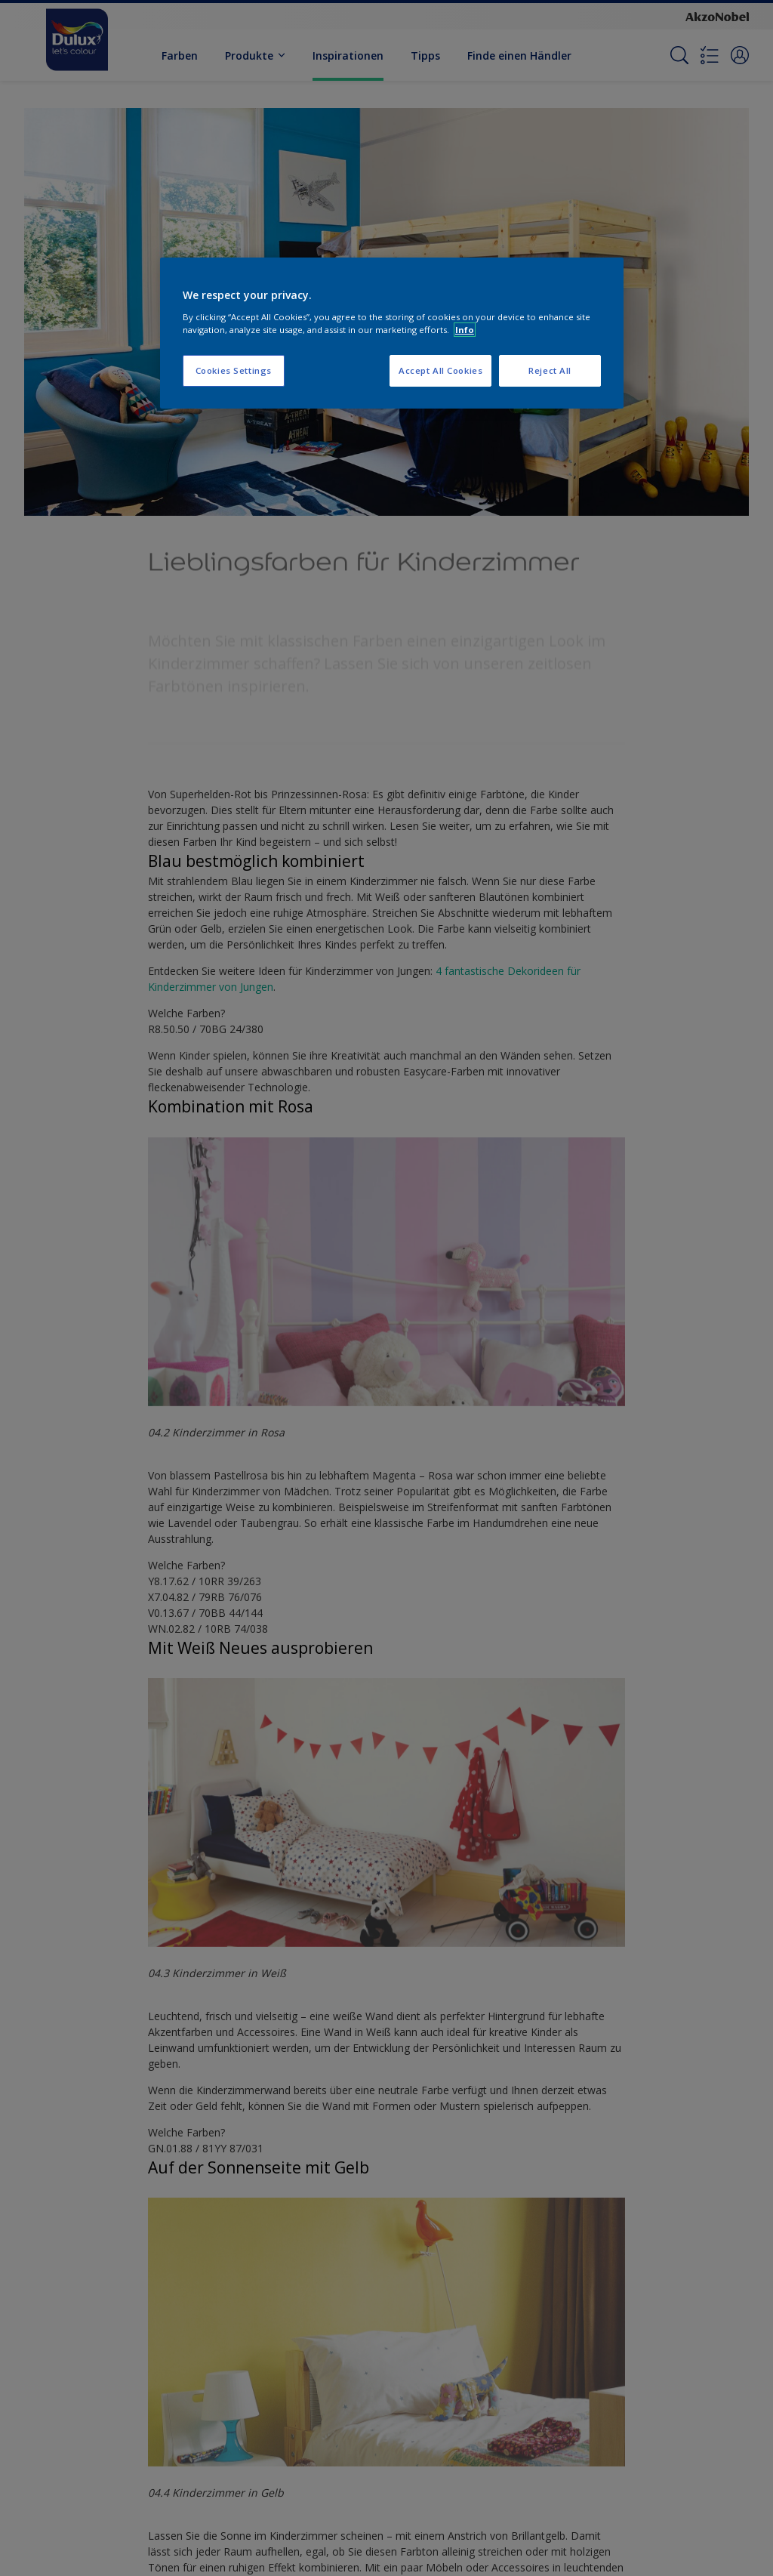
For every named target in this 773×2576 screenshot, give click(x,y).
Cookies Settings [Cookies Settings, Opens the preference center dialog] (234, 370)
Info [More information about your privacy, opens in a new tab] (464, 329)
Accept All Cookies (440, 370)
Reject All (549, 370)
